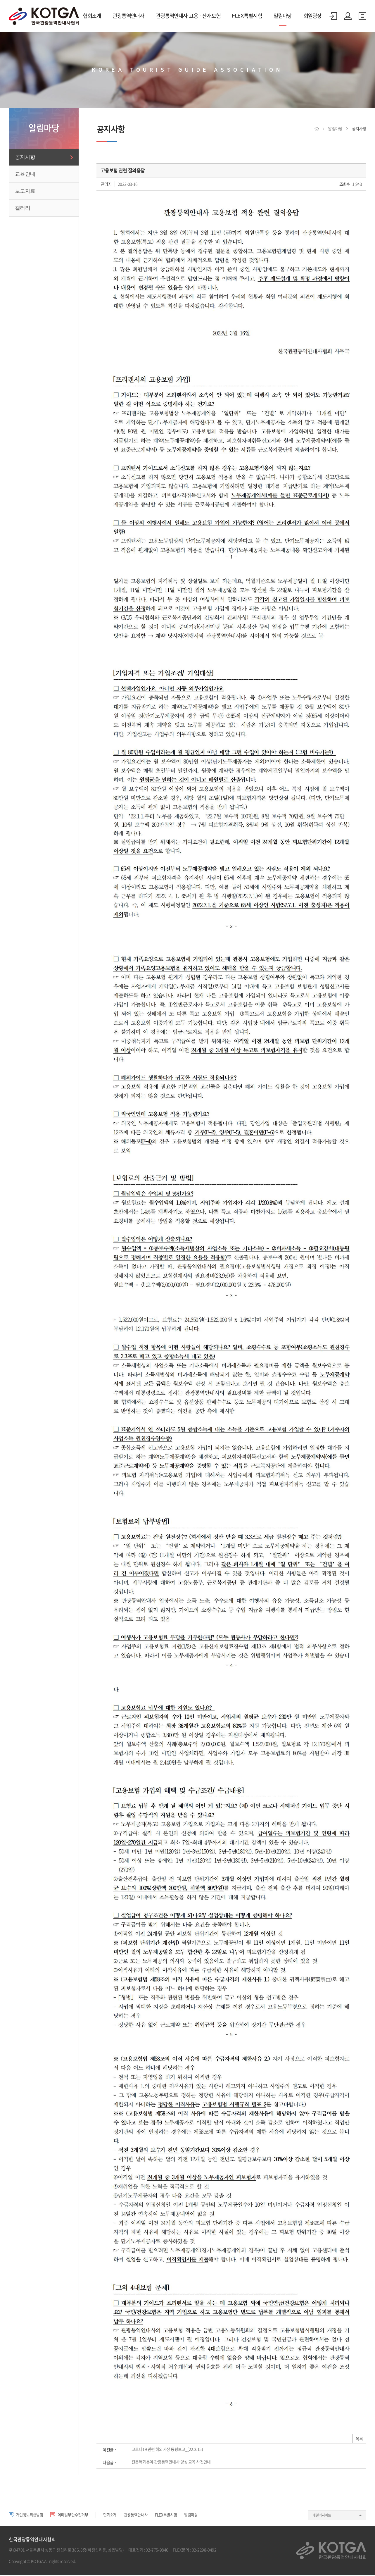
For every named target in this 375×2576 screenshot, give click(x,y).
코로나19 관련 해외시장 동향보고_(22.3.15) (167, 2450)
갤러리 (22, 208)
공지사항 (25, 157)
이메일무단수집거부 (76, 2516)
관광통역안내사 (128, 16)
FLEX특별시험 (247, 16)
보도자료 (25, 191)
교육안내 (25, 174)
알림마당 (283, 16)
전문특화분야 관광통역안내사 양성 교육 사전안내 (171, 2462)
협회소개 (92, 16)
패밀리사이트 (321, 2516)
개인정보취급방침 (28, 2516)
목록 (358, 2439)
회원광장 (312, 16)
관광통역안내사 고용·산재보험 (188, 16)
